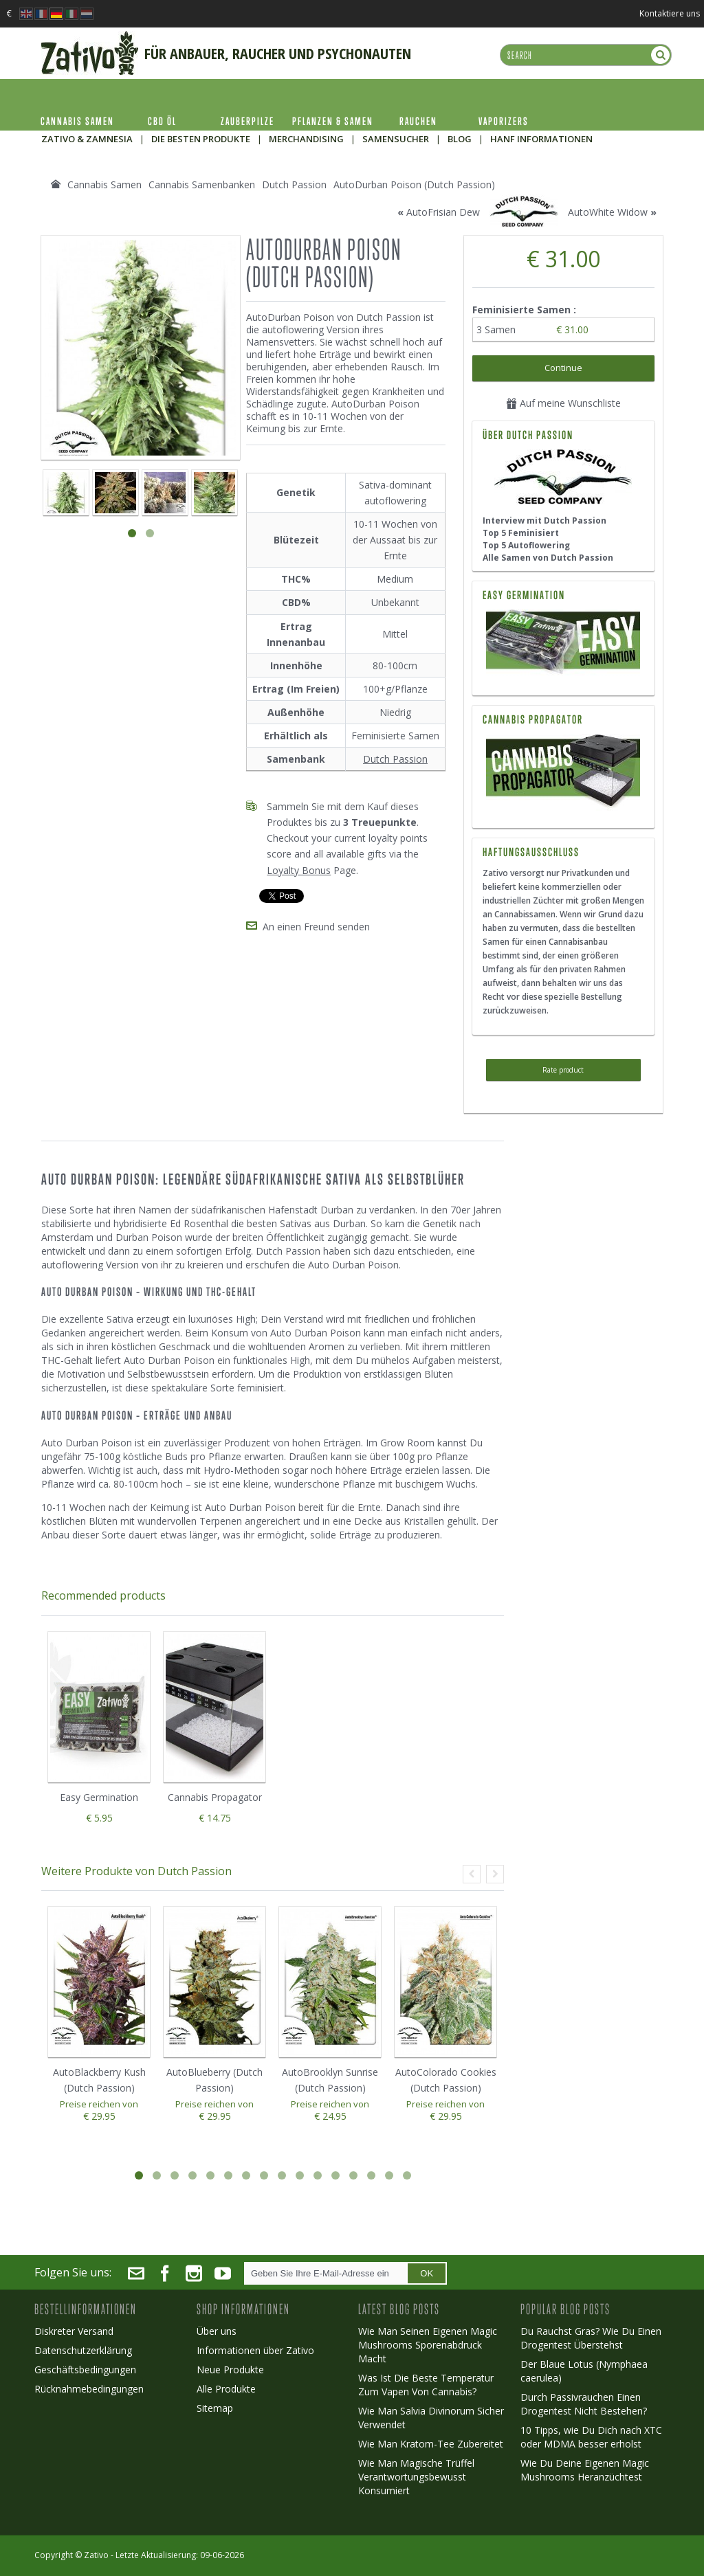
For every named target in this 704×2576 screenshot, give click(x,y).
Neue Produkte (230, 2369)
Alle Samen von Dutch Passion (548, 557)
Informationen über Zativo (255, 2350)
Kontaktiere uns (669, 13)
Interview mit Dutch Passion (544, 520)
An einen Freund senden (316, 926)
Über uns (216, 2331)
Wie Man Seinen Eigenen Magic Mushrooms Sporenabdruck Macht (427, 2345)
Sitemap (215, 2408)
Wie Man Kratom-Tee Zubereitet (430, 2443)
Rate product (563, 1070)
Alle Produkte (226, 2388)
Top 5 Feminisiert (521, 533)
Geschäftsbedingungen (85, 2369)
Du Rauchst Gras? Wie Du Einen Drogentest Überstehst (590, 2338)
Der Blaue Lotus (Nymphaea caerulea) (584, 2370)
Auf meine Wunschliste (563, 403)
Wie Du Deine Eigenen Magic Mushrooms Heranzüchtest (584, 2469)
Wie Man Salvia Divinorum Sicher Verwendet (431, 2417)
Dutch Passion (395, 758)
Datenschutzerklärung (83, 2350)
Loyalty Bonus (299, 870)
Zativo (96, 2555)
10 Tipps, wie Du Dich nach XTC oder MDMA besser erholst (591, 2436)
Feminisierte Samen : (525, 309)
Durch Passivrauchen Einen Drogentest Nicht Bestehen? (583, 2403)
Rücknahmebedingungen (89, 2388)
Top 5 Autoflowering (526, 545)
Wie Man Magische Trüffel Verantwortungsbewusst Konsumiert (416, 2476)
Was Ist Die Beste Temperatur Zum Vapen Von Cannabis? (426, 2384)
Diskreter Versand (73, 2331)
